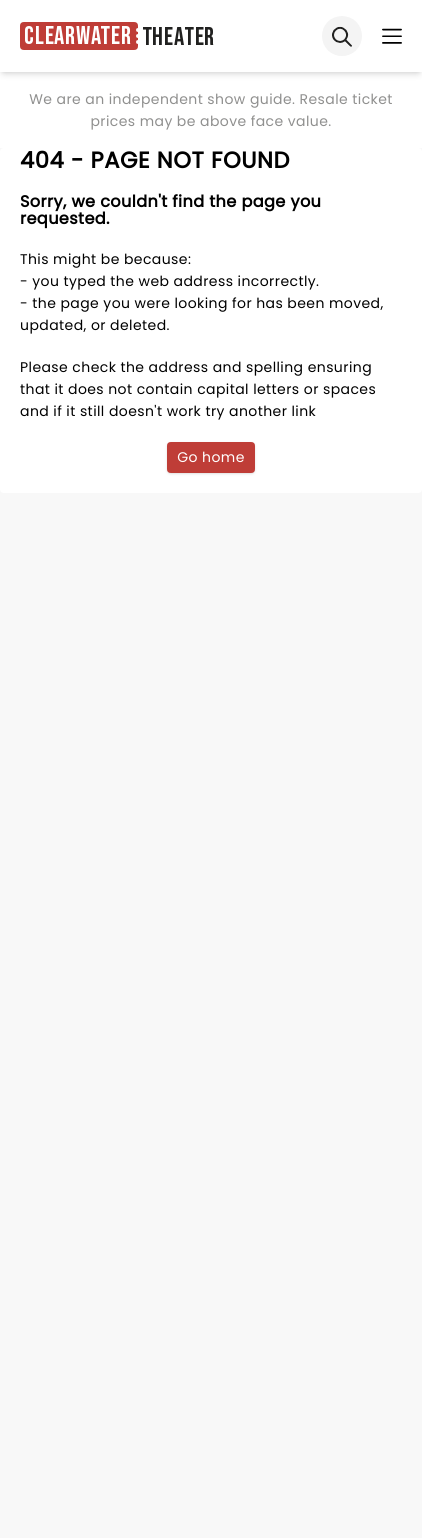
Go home (211, 457)
